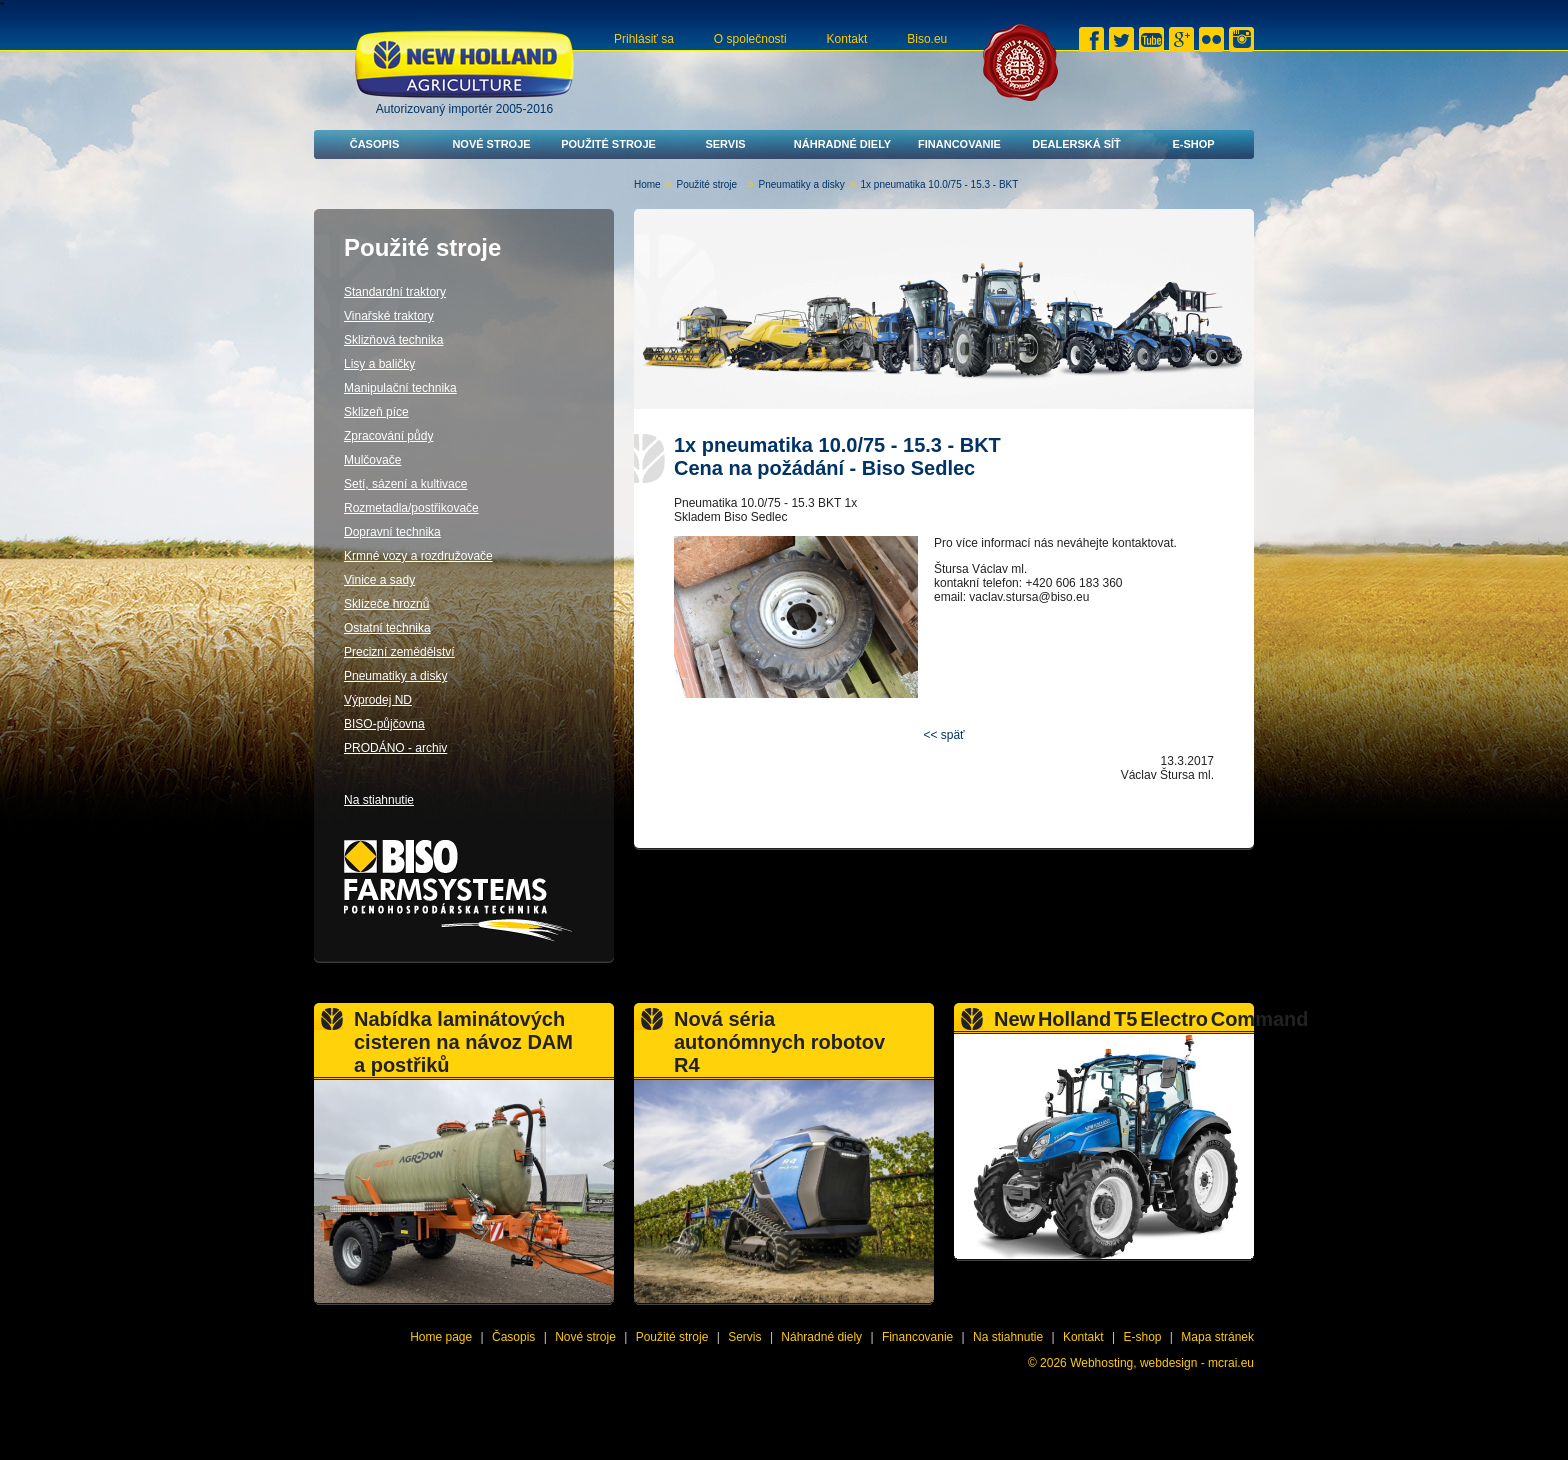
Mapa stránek (1217, 1337)
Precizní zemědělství (399, 652)
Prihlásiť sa (644, 39)
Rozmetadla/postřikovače (411, 508)
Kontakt (847, 39)
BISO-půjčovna (384, 724)
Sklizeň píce (376, 412)
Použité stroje (608, 144)
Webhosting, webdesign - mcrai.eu (1162, 1363)
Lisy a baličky (379, 364)
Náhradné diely (842, 144)
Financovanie (959, 144)
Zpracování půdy (388, 436)
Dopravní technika (392, 532)
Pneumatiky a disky (802, 184)
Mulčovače (372, 460)
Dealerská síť (1076, 144)
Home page (441, 1337)
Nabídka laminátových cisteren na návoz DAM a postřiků (463, 1042)
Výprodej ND (378, 700)
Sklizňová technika (393, 340)
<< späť (943, 735)
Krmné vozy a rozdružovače (418, 556)
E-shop (1193, 144)
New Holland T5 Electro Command (1151, 1019)
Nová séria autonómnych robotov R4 (779, 1042)
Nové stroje (491, 144)
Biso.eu (927, 39)
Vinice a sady (379, 580)
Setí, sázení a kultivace (405, 484)
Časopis (375, 144)
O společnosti (750, 39)
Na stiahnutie (379, 800)
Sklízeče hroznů (386, 604)
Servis (725, 144)
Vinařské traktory (389, 316)
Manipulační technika (400, 388)
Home (647, 184)
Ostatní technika (387, 628)
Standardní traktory (395, 292)
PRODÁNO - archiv (395, 748)
